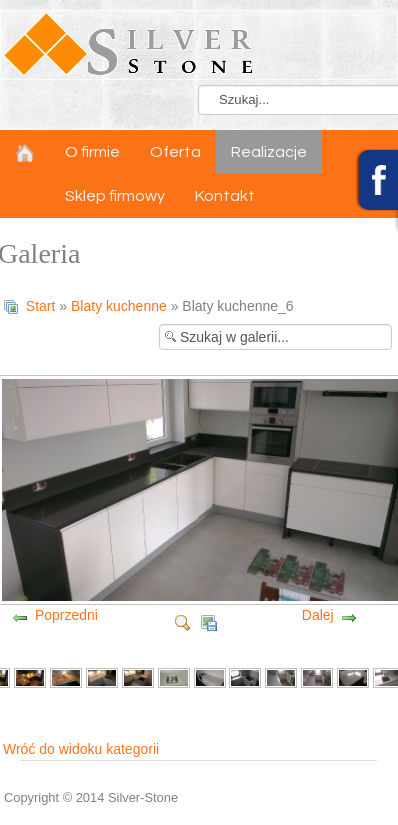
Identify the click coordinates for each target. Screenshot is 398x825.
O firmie (92, 152)
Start (41, 306)
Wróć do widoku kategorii (81, 749)
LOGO (199, 45)
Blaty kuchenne (119, 306)
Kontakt (225, 196)
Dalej (318, 615)
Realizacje (269, 152)
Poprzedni (66, 615)
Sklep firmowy (115, 196)
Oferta (175, 152)
